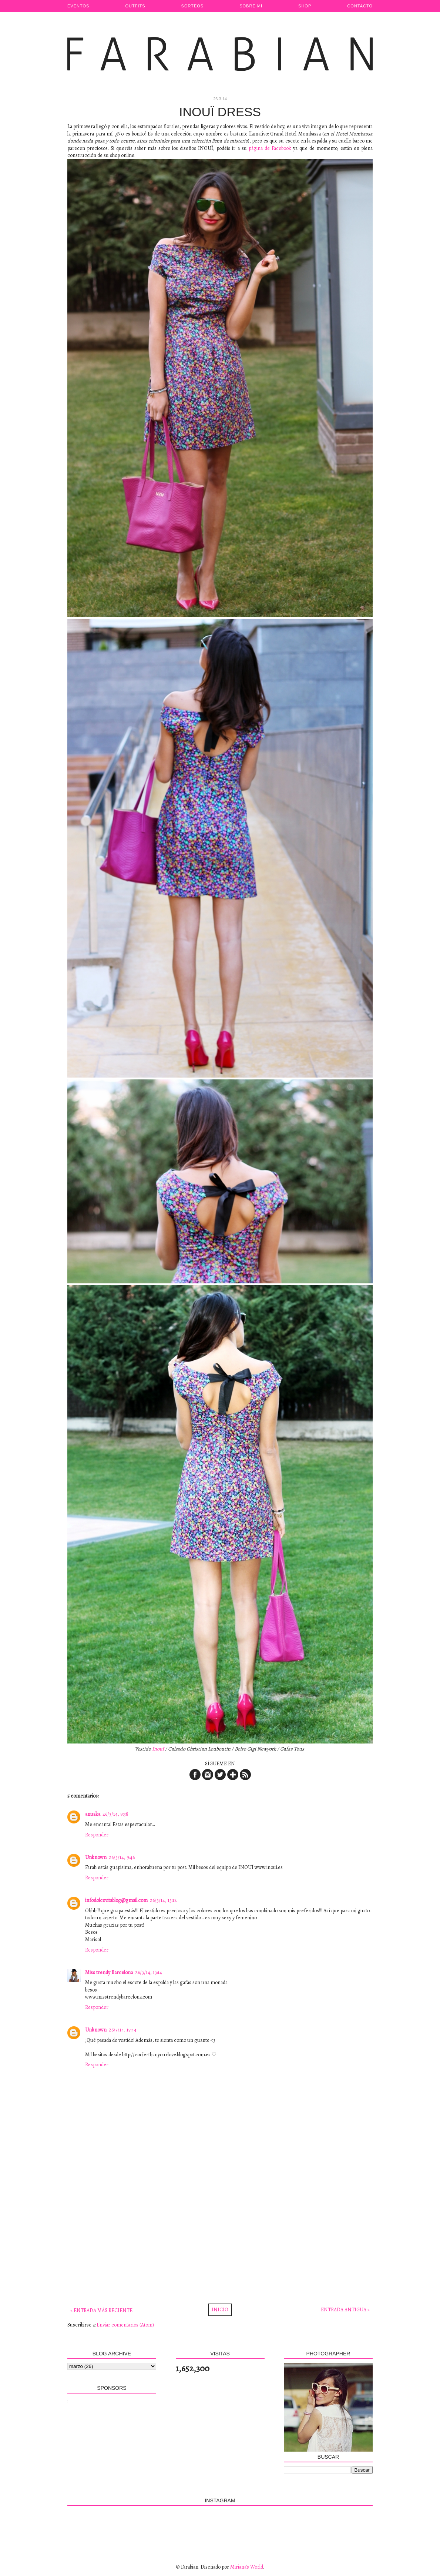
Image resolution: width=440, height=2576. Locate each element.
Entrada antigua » (345, 2309)
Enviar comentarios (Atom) (125, 2324)
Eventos (78, 6)
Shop (304, 6)
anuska (92, 1814)
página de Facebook (270, 148)
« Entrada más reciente (101, 2310)
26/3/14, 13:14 (148, 1972)
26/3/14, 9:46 (122, 1857)
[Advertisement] (220, 2231)
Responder (96, 1834)
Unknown (96, 1857)
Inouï (158, 1748)
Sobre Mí (250, 6)
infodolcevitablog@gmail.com (116, 1900)
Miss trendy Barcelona (109, 1972)
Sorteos (192, 6)
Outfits (135, 6)
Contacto (360, 6)
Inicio (220, 2309)
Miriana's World (246, 2566)
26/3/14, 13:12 (163, 1900)
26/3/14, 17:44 (123, 2029)
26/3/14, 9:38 (115, 1814)
